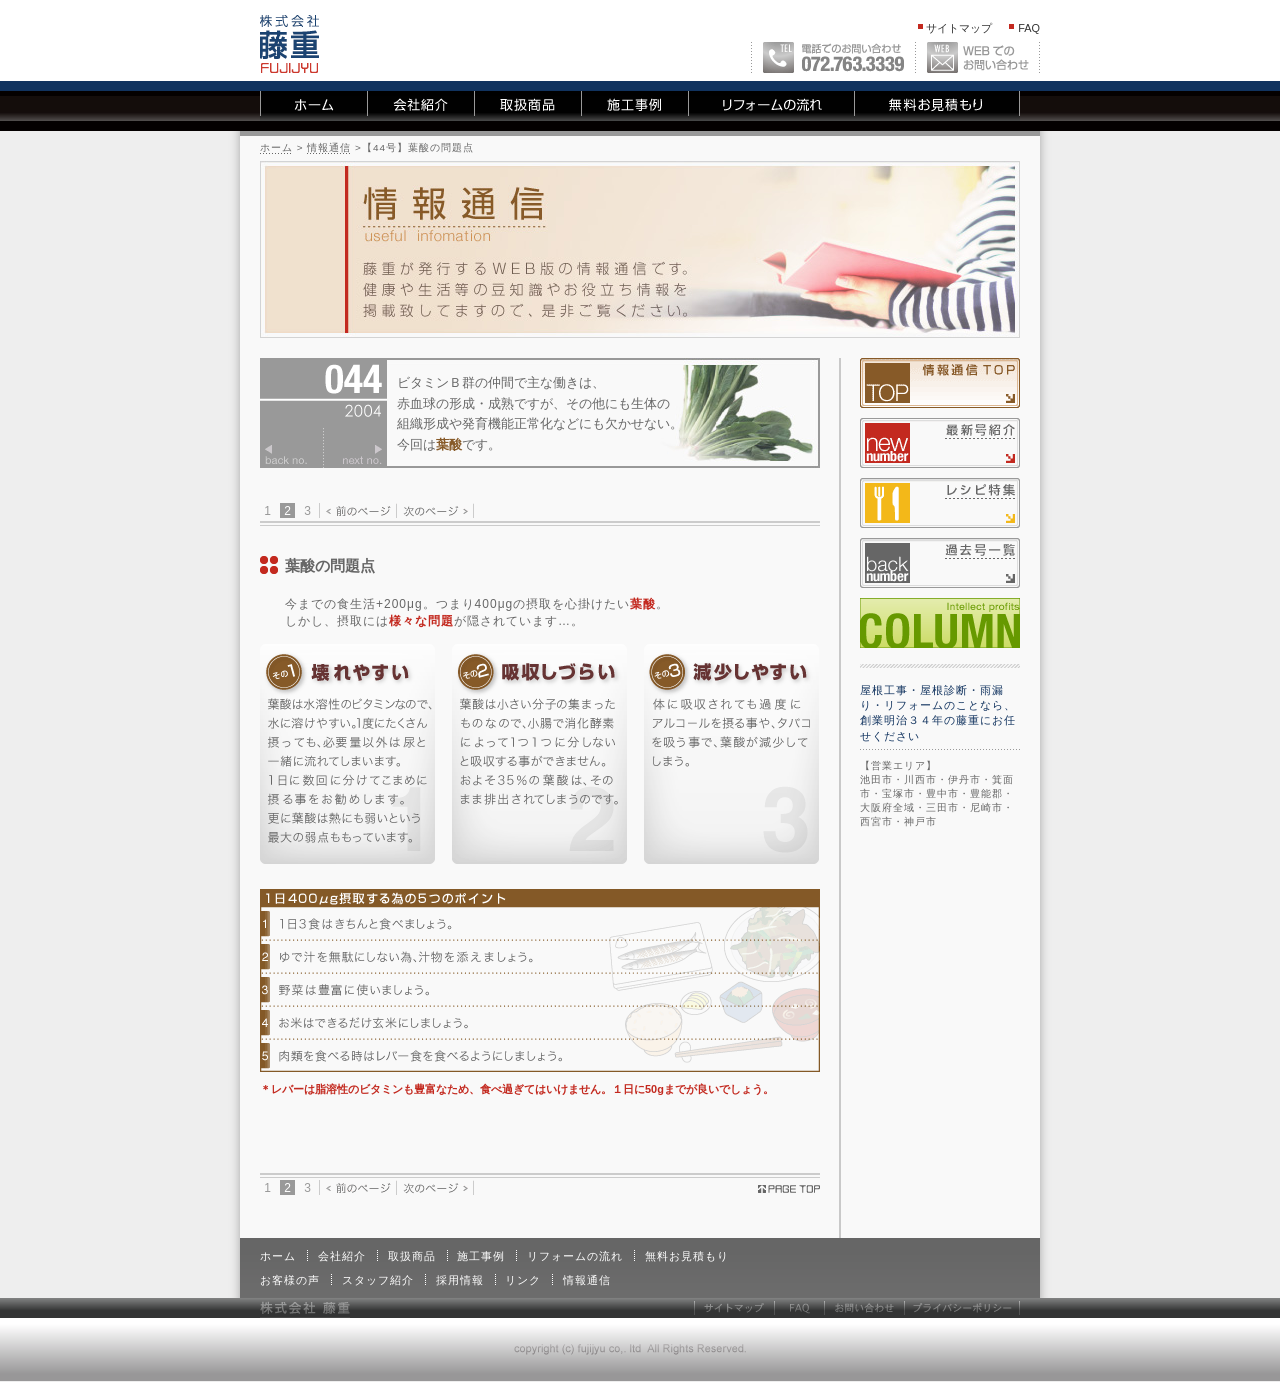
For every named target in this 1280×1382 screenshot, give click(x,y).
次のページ (355, 448)
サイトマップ (959, 28)
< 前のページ (358, 510)
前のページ (291, 448)
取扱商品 (527, 106)
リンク (523, 1280)
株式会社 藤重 (289, 44)
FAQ (1029, 28)
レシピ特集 (940, 503)
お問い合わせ (864, 1308)
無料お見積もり (937, 106)
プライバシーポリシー (962, 1308)
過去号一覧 (940, 563)
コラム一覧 (940, 623)
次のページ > (435, 510)
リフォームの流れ (771, 106)
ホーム (313, 106)
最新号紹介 (940, 443)
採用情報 (460, 1280)
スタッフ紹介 (378, 1280)
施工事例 (634, 106)
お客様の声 (290, 1280)
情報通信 (329, 147)
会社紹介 (420, 106)
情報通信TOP (940, 383)
